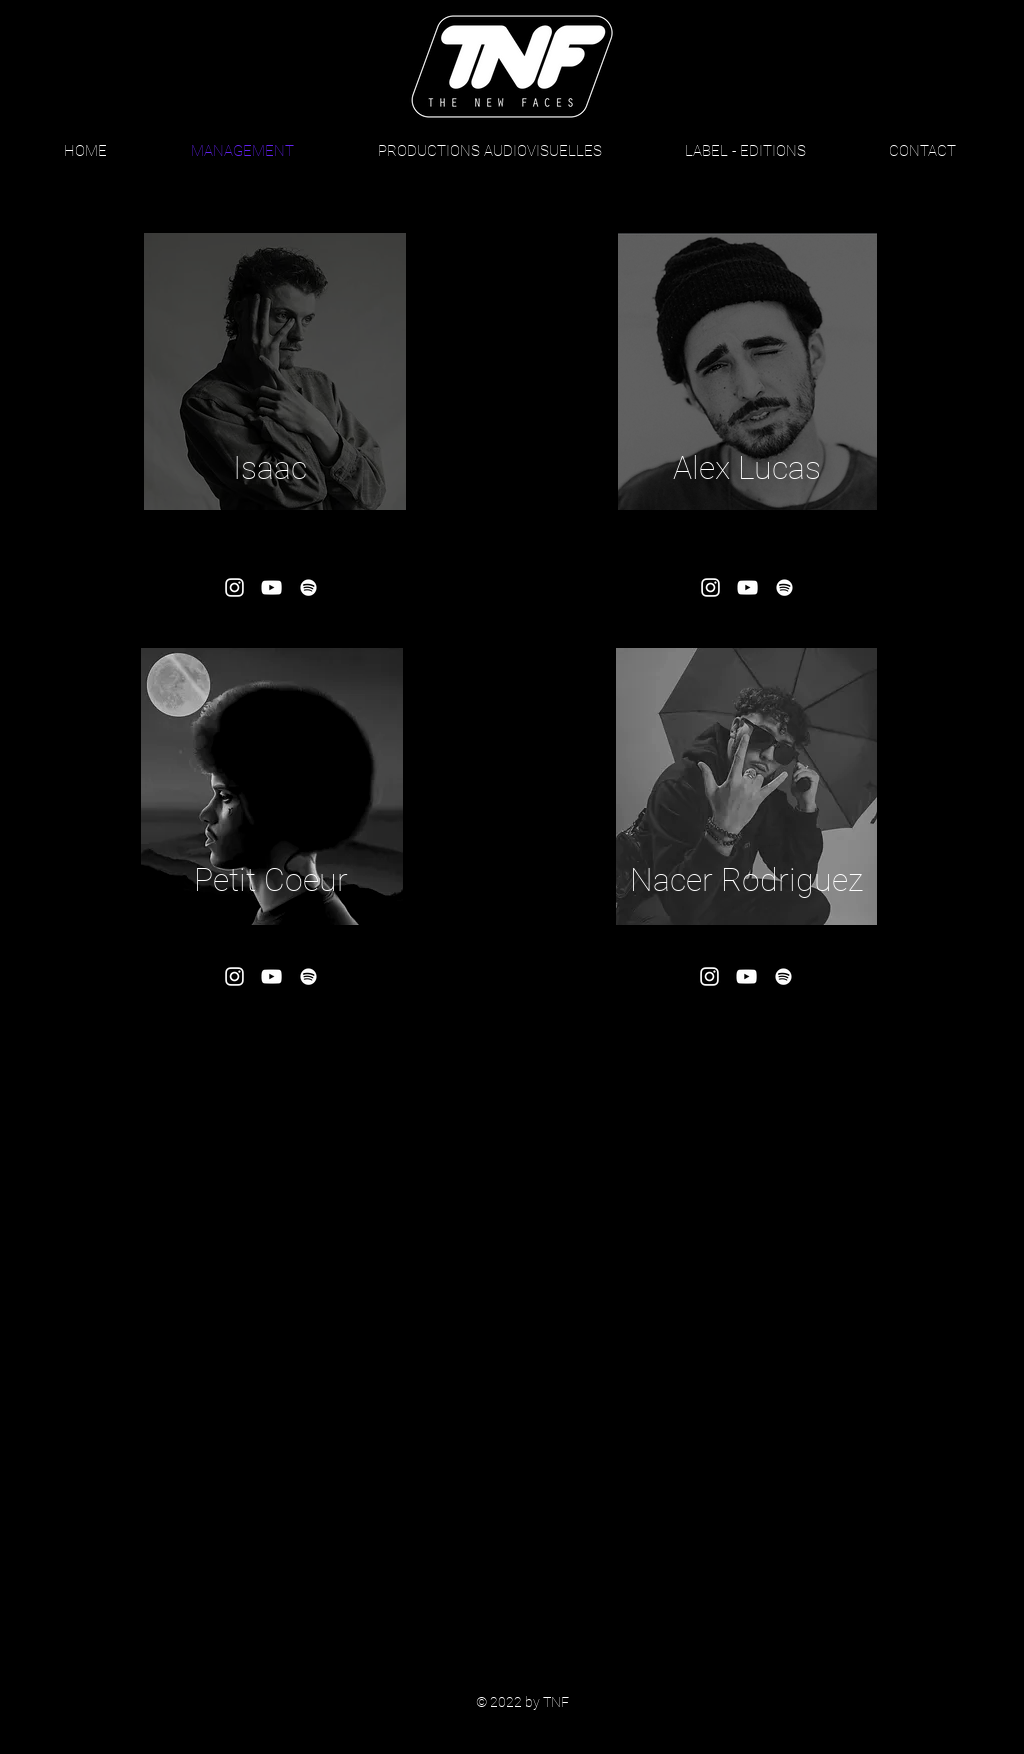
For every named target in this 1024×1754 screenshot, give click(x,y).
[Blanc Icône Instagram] (234, 587)
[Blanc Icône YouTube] (271, 587)
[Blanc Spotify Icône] (308, 587)
